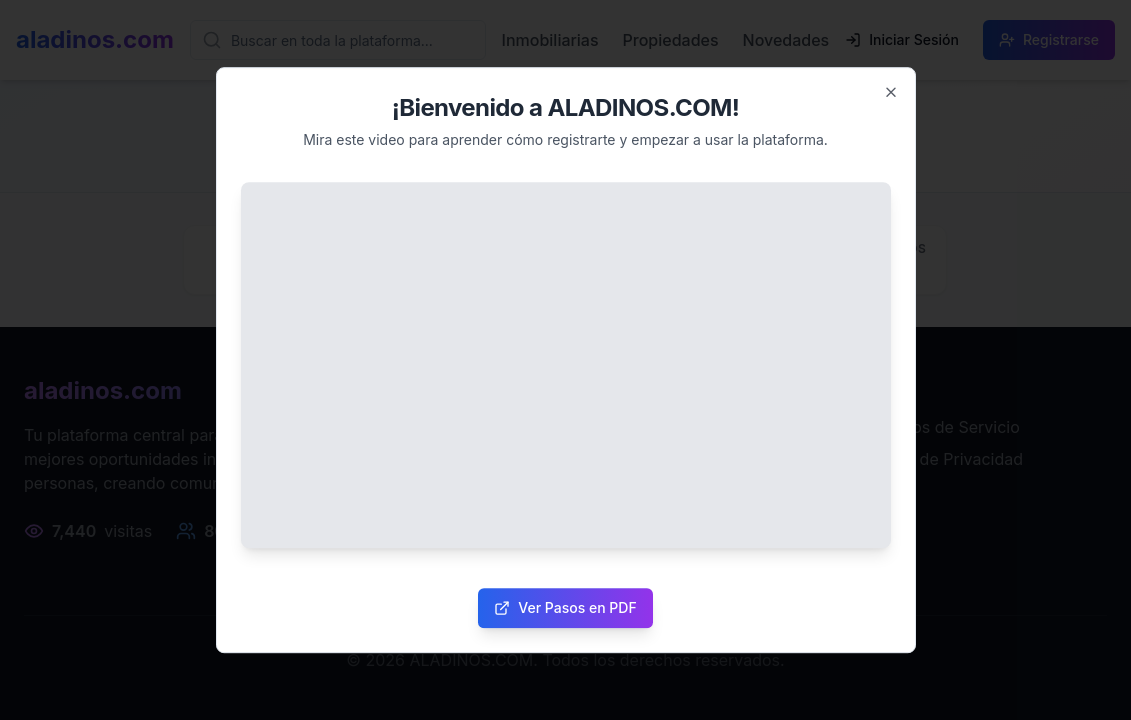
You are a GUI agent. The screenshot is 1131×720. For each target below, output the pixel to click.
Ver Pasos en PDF (565, 607)
